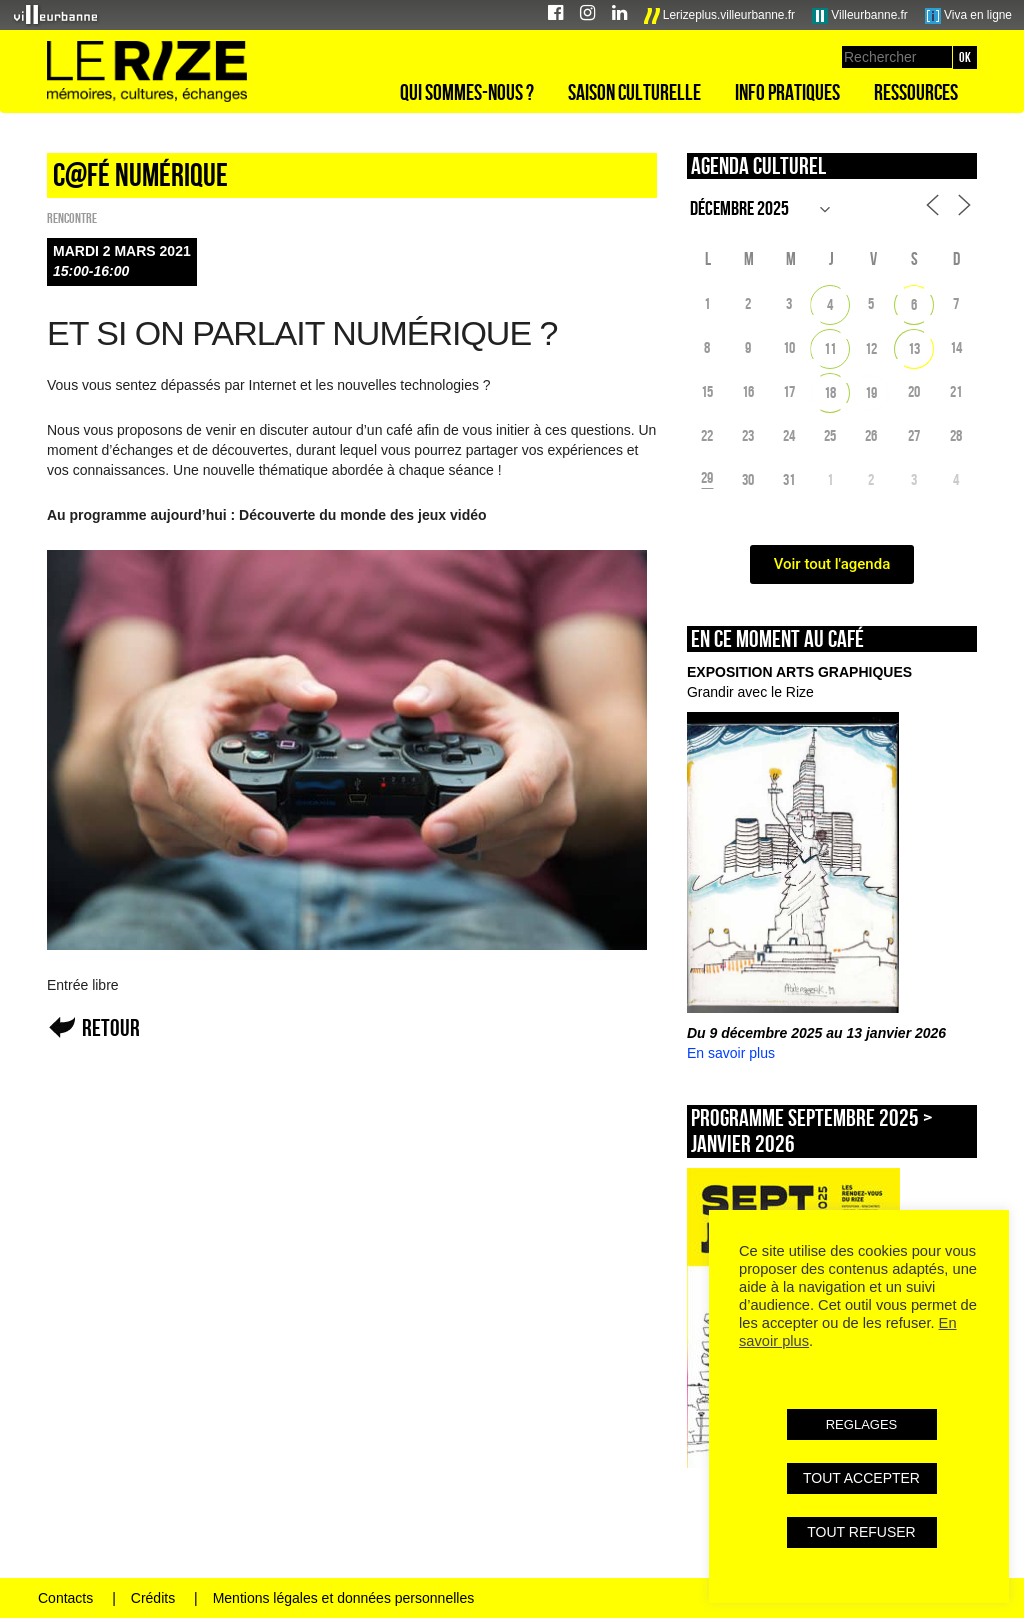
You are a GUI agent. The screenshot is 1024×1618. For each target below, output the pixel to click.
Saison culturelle (634, 92)
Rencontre (72, 218)
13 (914, 348)
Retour (111, 1027)
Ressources (916, 92)
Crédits (153, 1598)
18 (830, 392)
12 (871, 348)
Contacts (65, 1598)
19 (871, 392)
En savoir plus (731, 1053)
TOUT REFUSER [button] (861, 1532)
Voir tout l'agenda (832, 564)
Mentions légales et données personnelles (344, 1598)
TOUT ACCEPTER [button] (861, 1478)
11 (830, 348)
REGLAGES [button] (862, 1424)
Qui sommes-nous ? (467, 92)
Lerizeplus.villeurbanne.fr (720, 16)
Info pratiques (787, 92)
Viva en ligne (968, 16)
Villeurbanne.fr (860, 16)
